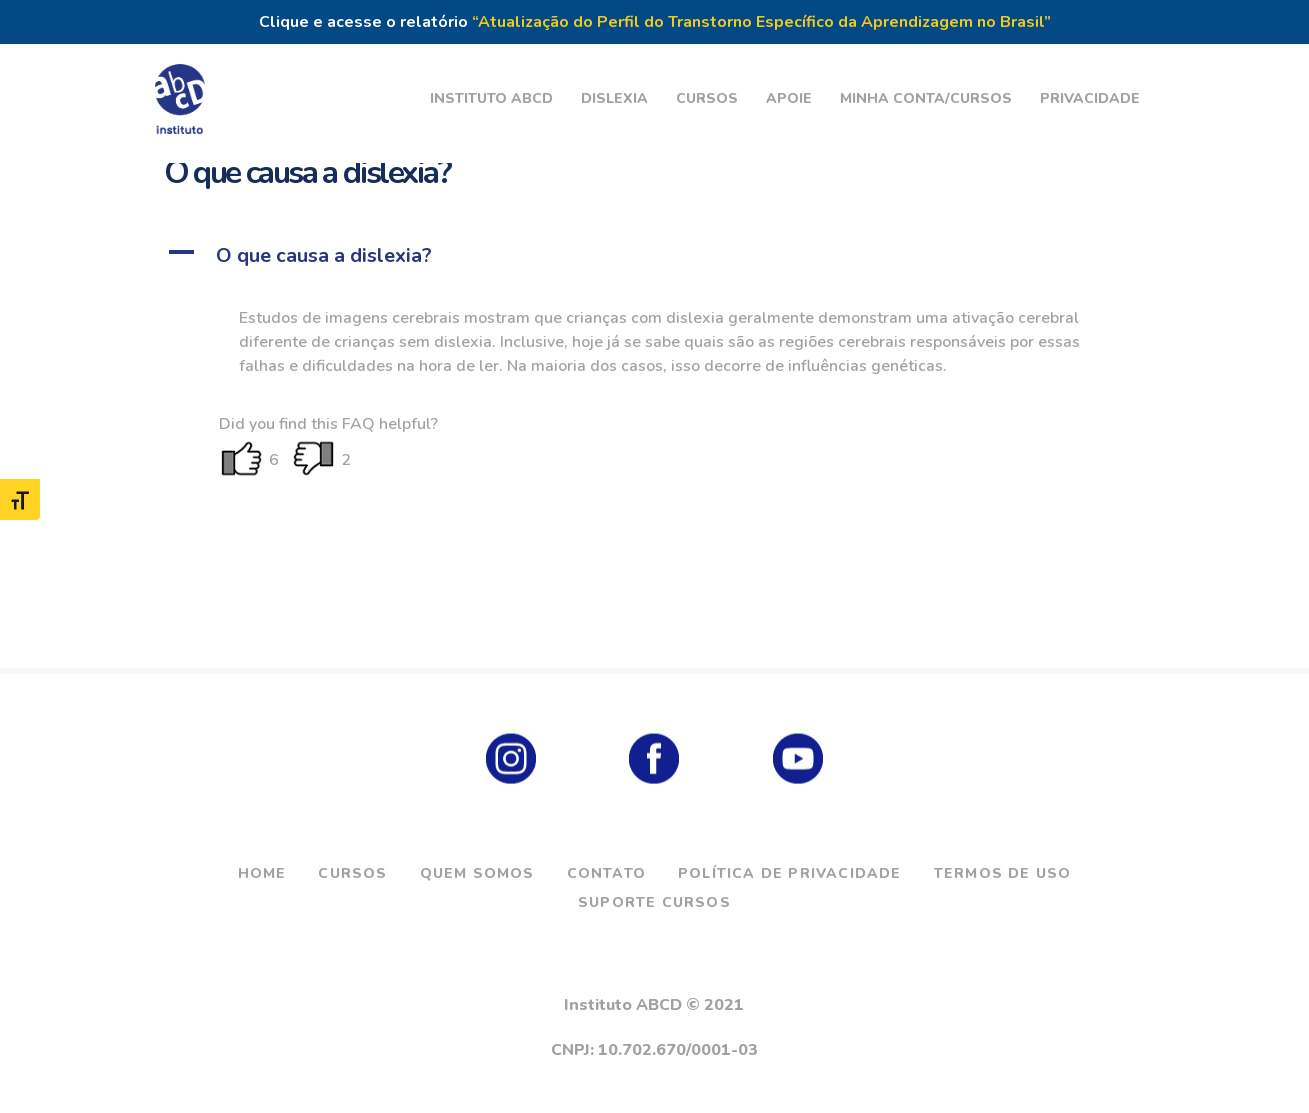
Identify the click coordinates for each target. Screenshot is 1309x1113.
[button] (655, 256)
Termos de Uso (1003, 873)
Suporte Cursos (654, 902)
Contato (606, 873)
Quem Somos (477, 873)
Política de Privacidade (790, 873)
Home (262, 873)
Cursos (352, 873)
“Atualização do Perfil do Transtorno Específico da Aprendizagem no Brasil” (761, 22)
